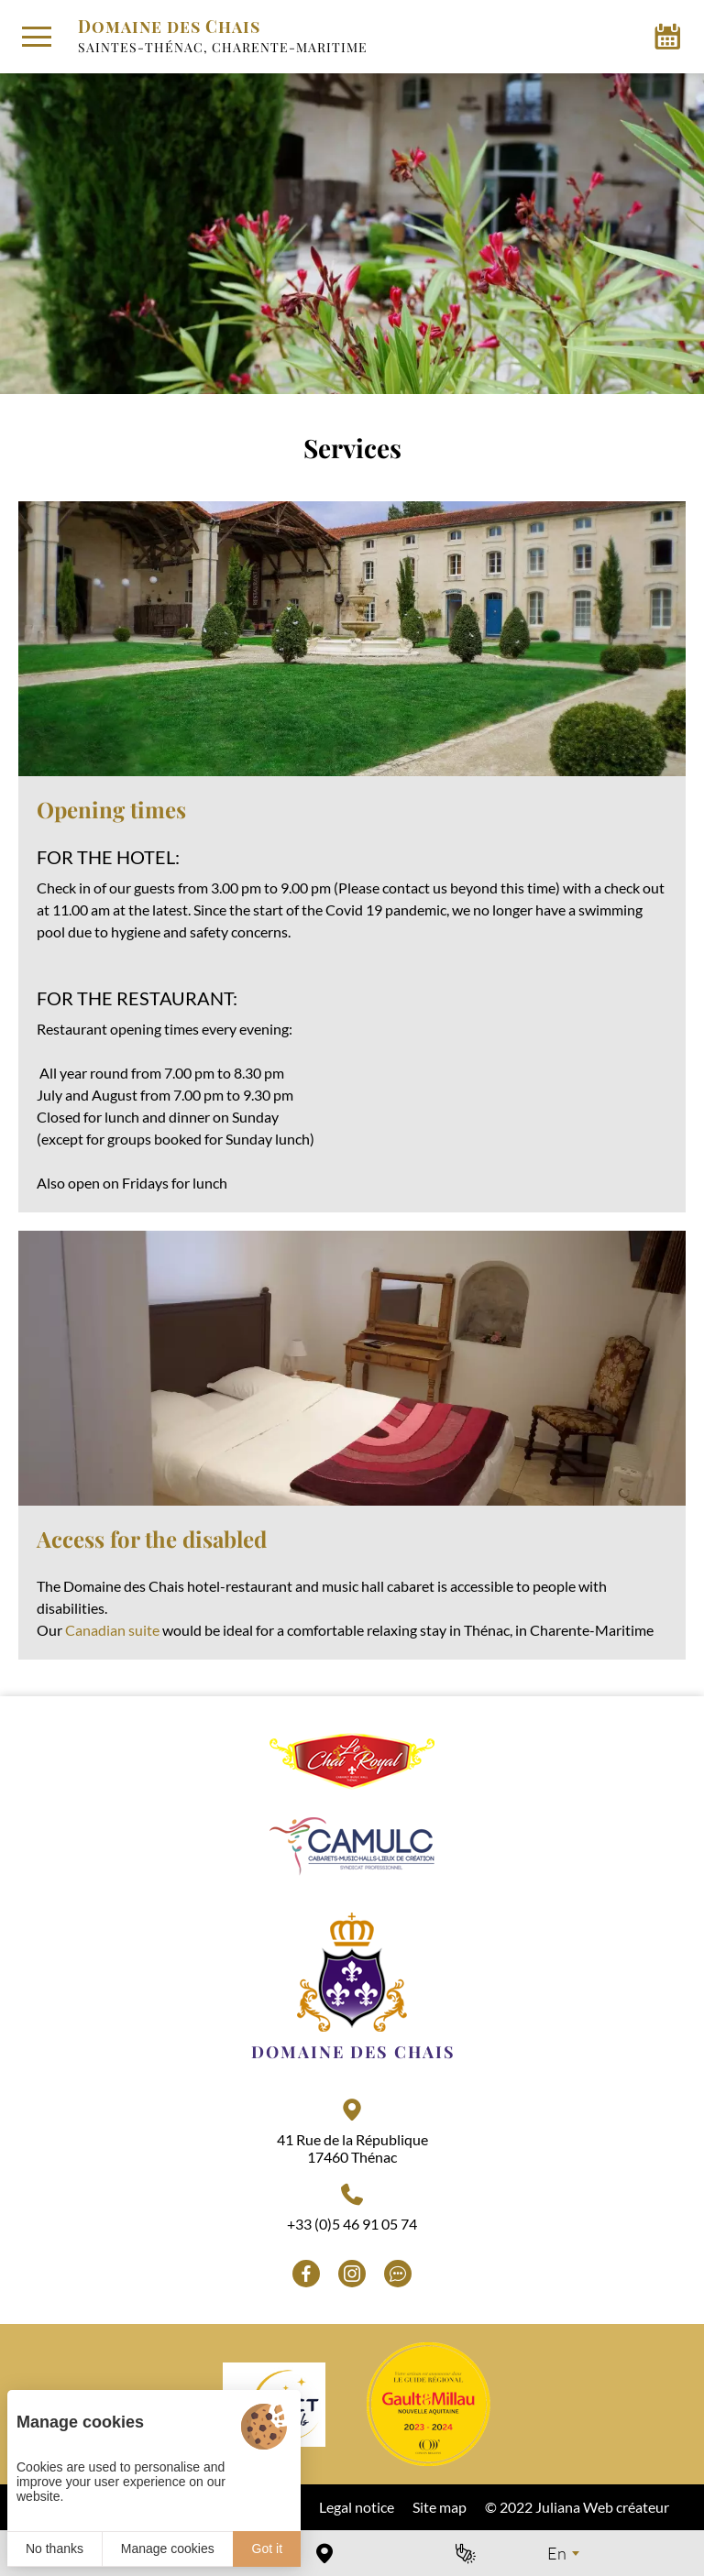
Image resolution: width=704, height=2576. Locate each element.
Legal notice (356, 2507)
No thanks (54, 2548)
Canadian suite (112, 1630)
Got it (267, 2548)
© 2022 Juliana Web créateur (577, 2507)
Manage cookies (167, 2548)
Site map (439, 2507)
